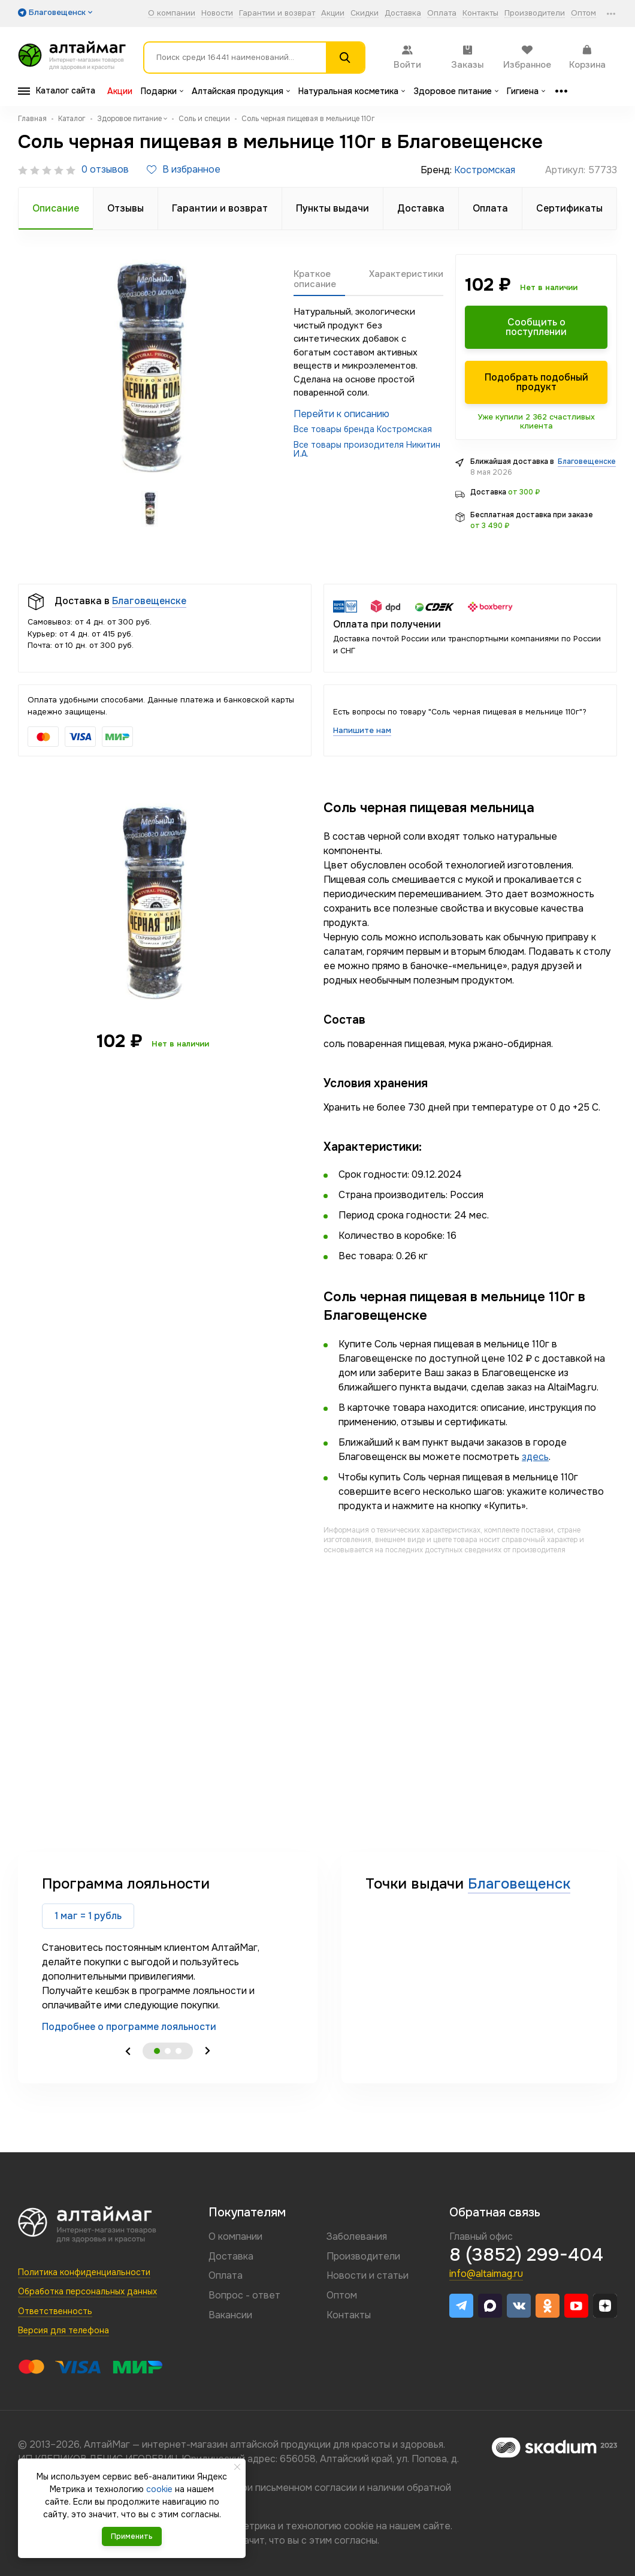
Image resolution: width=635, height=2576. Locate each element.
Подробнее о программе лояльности (129, 2026)
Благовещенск (519, 1884)
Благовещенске (587, 461)
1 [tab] (157, 2051)
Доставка (403, 13)
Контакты (480, 13)
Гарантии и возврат (277, 13)
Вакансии (230, 2315)
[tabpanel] (168, 1954)
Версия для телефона (63, 2330)
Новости (217, 13)
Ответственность (55, 2311)
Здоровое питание (455, 91)
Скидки (364, 13)
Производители (534, 13)
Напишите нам (362, 730)
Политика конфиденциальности (84, 2272)
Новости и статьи (367, 2275)
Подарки (162, 91)
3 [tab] (179, 2051)
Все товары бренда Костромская (363, 429)
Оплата (441, 13)
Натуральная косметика (351, 91)
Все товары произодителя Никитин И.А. (367, 449)
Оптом (583, 13)
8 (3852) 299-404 (526, 2254)
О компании (171, 13)
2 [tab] (168, 2051)
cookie (359, 2526)
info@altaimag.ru (486, 2273)
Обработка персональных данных (87, 2291)
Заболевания (356, 2236)
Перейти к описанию (341, 414)
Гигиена (526, 91)
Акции (332, 13)
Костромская (484, 170)
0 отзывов (105, 169)
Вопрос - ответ (244, 2295)
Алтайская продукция (241, 91)
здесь (535, 1456)
